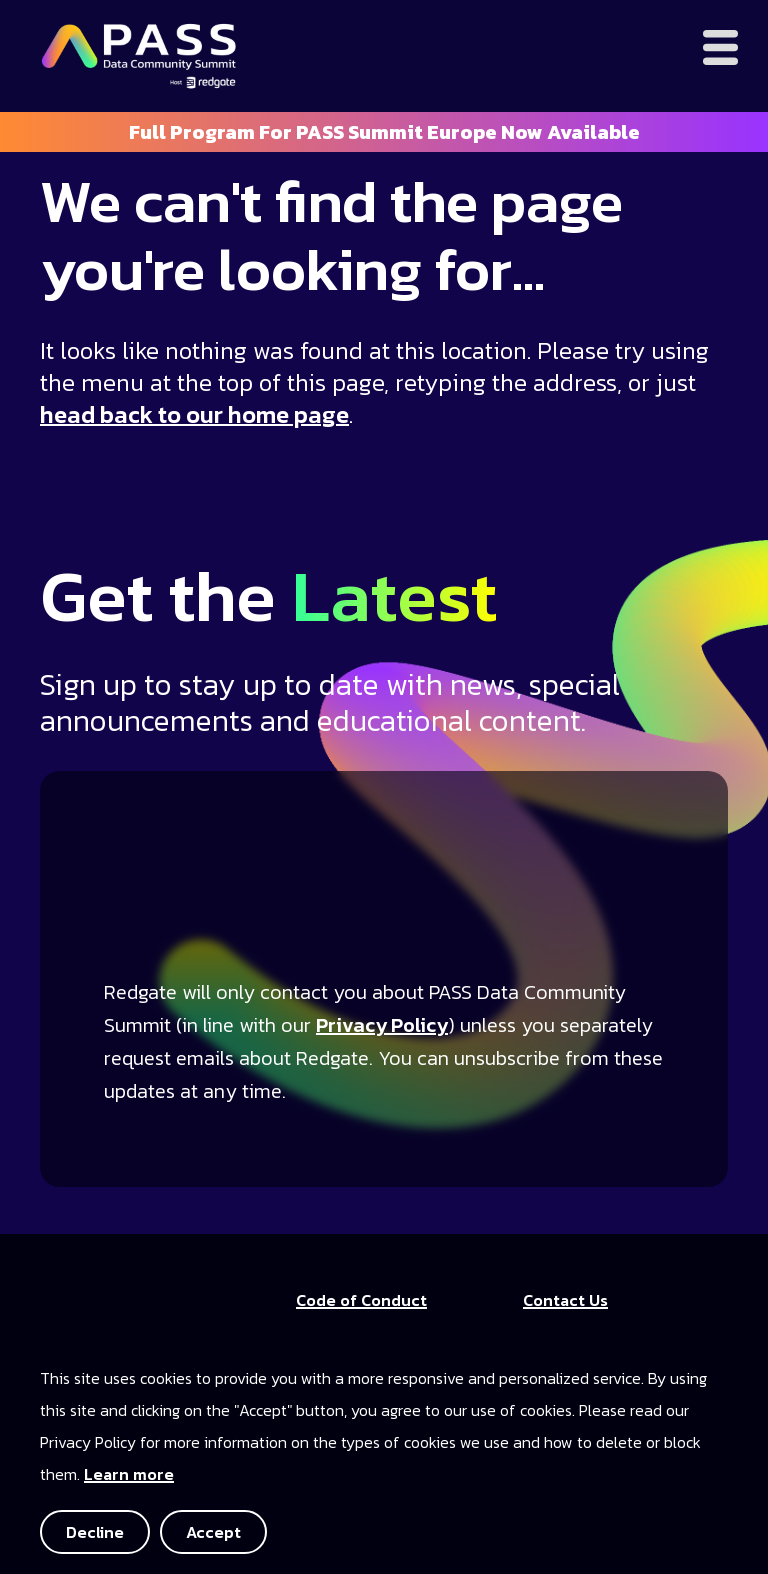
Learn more (129, 1474)
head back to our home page (194, 414)
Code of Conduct (361, 1300)
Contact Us (565, 1300)
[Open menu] (720, 47)
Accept (213, 1532)
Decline (95, 1532)
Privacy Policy (382, 1025)
